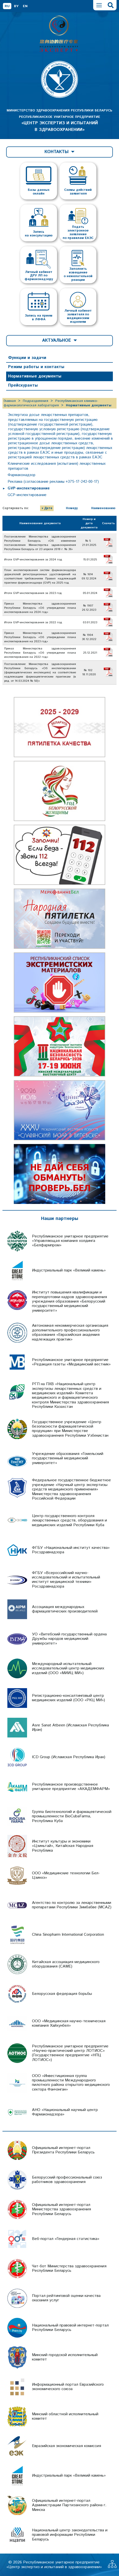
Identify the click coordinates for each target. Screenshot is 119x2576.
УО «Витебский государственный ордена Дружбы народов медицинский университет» (69, 1638)
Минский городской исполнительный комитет (65, 2357)
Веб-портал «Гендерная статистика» (65, 2239)
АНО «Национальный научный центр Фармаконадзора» (65, 2112)
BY (16, 6)
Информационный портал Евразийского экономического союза (68, 2387)
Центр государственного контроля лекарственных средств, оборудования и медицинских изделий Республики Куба (69, 1520)
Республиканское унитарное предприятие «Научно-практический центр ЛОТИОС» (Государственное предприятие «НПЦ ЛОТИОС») (70, 2053)
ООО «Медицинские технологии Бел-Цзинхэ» (66, 1875)
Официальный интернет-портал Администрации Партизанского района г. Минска (69, 2505)
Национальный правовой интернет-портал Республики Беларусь (70, 2328)
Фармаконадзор (21, 475)
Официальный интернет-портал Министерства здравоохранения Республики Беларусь (61, 2209)
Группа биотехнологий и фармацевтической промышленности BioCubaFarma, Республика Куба (71, 1816)
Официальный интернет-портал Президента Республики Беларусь (63, 2150)
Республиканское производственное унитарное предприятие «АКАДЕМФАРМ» (71, 1787)
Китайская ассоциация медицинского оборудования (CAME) (66, 1964)
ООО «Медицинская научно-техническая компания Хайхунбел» (68, 2023)
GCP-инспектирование (27, 495)
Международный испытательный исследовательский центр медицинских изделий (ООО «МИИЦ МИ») (68, 1668)
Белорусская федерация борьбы (62, 1994)
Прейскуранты (23, 385)
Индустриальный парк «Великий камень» (69, 1270)
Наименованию (103, 508)
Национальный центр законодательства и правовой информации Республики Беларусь (69, 2534)
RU (7, 6)
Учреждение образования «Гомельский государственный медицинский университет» (67, 1458)
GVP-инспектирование (29, 488)
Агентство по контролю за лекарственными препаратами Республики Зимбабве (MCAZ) (71, 1905)
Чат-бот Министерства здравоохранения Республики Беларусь (69, 2268)
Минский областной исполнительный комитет (65, 2416)
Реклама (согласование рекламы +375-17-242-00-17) (53, 481)
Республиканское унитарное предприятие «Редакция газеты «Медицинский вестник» (71, 1362)
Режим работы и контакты (36, 367)
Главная (10, 400)
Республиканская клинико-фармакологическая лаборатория (51, 403)
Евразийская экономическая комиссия (66, 2446)
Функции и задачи (27, 358)
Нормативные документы (34, 376)
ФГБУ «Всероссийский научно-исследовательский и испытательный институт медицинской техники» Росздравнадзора (66, 1579)
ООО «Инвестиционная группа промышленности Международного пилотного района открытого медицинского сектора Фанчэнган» (71, 2082)
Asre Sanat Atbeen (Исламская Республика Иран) (70, 1727)
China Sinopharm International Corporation (68, 1934)
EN (25, 6)
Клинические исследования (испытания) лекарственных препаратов (56, 466)
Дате (48, 508)
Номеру (72, 508)
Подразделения (35, 400)
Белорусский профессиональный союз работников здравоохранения (67, 2180)
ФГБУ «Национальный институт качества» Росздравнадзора (71, 1550)
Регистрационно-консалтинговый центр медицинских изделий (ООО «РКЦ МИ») (68, 1698)
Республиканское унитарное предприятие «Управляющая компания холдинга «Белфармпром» (70, 1241)
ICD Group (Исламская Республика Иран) (68, 1757)
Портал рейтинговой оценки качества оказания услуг (66, 2298)
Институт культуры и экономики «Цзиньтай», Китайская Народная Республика (62, 1846)
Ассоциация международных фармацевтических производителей (65, 1609)
